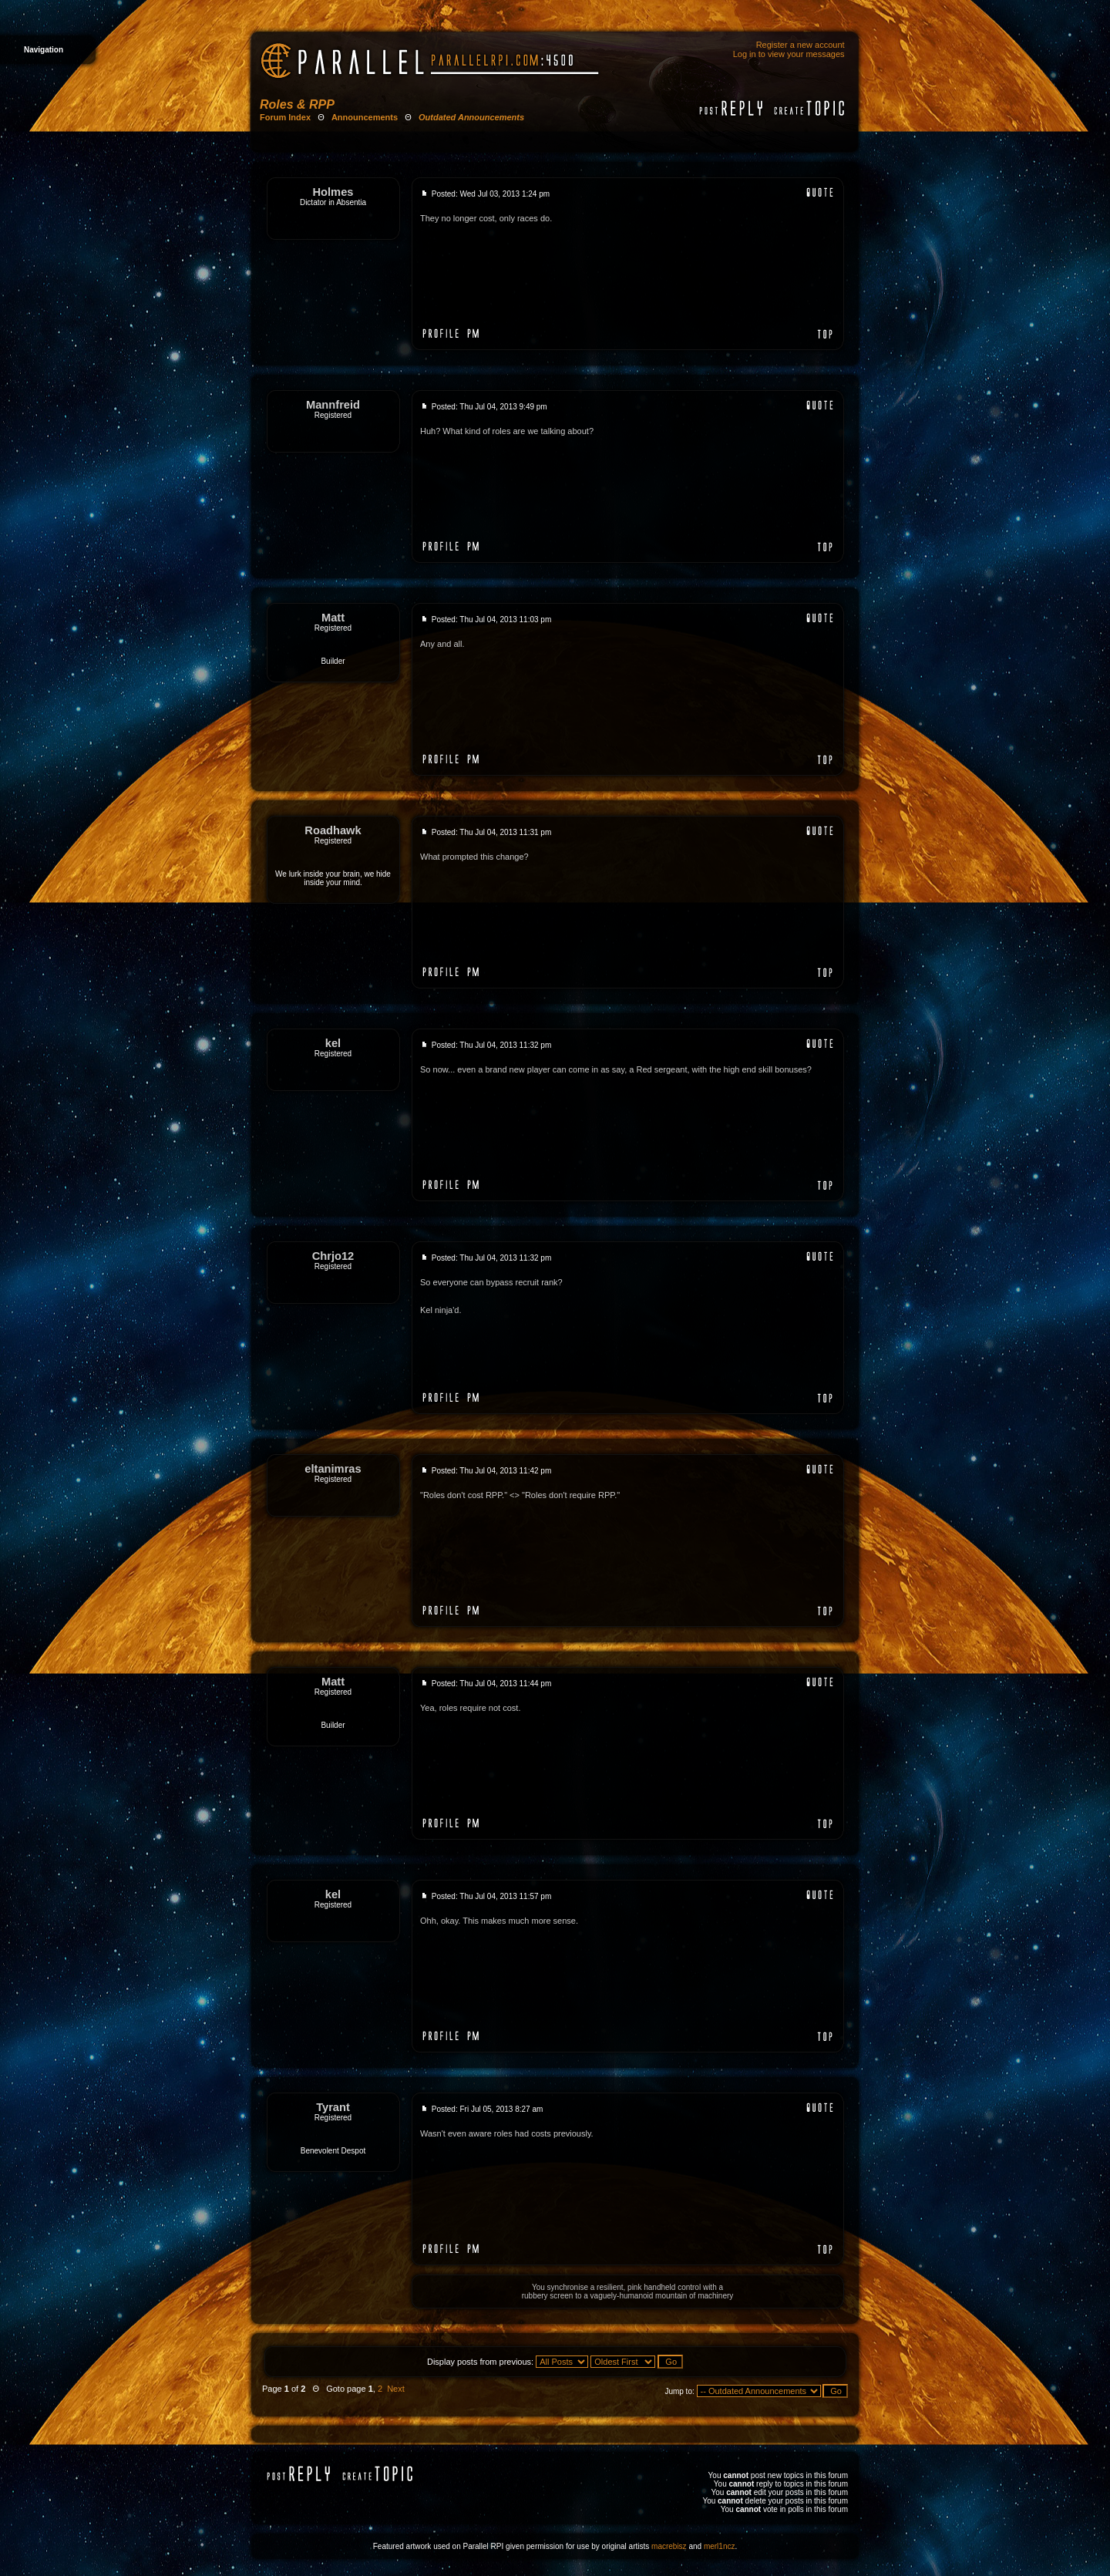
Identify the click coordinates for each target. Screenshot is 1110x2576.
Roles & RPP (297, 104)
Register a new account (800, 44)
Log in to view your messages (789, 54)
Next (396, 2388)
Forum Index (285, 117)
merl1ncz (719, 2546)
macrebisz (669, 2546)
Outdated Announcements (471, 117)
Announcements (364, 117)
